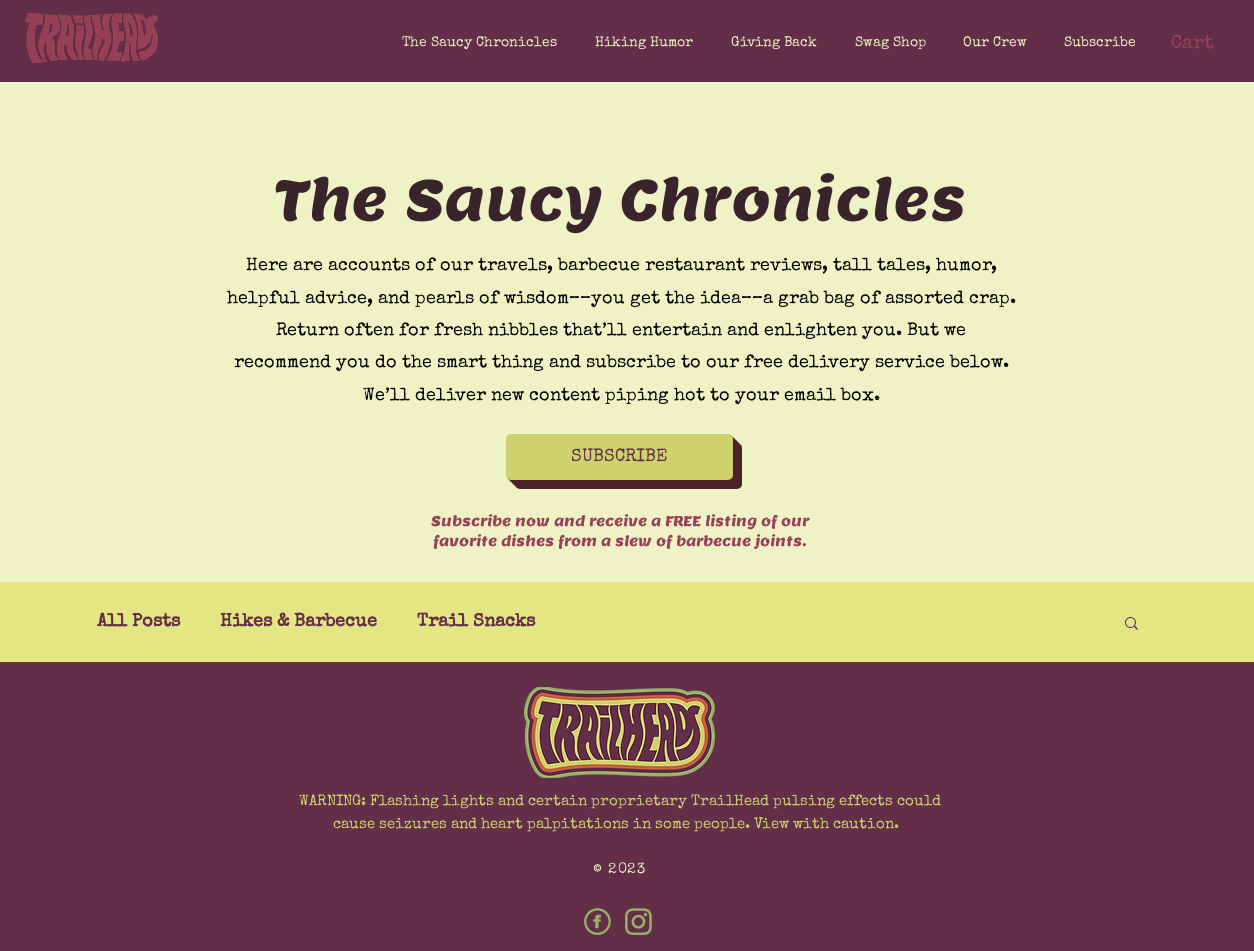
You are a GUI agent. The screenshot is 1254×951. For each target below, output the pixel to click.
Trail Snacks (476, 622)
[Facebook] (597, 921)
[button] (1096, 43)
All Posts (138, 622)
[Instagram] (638, 921)
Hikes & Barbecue (298, 622)
